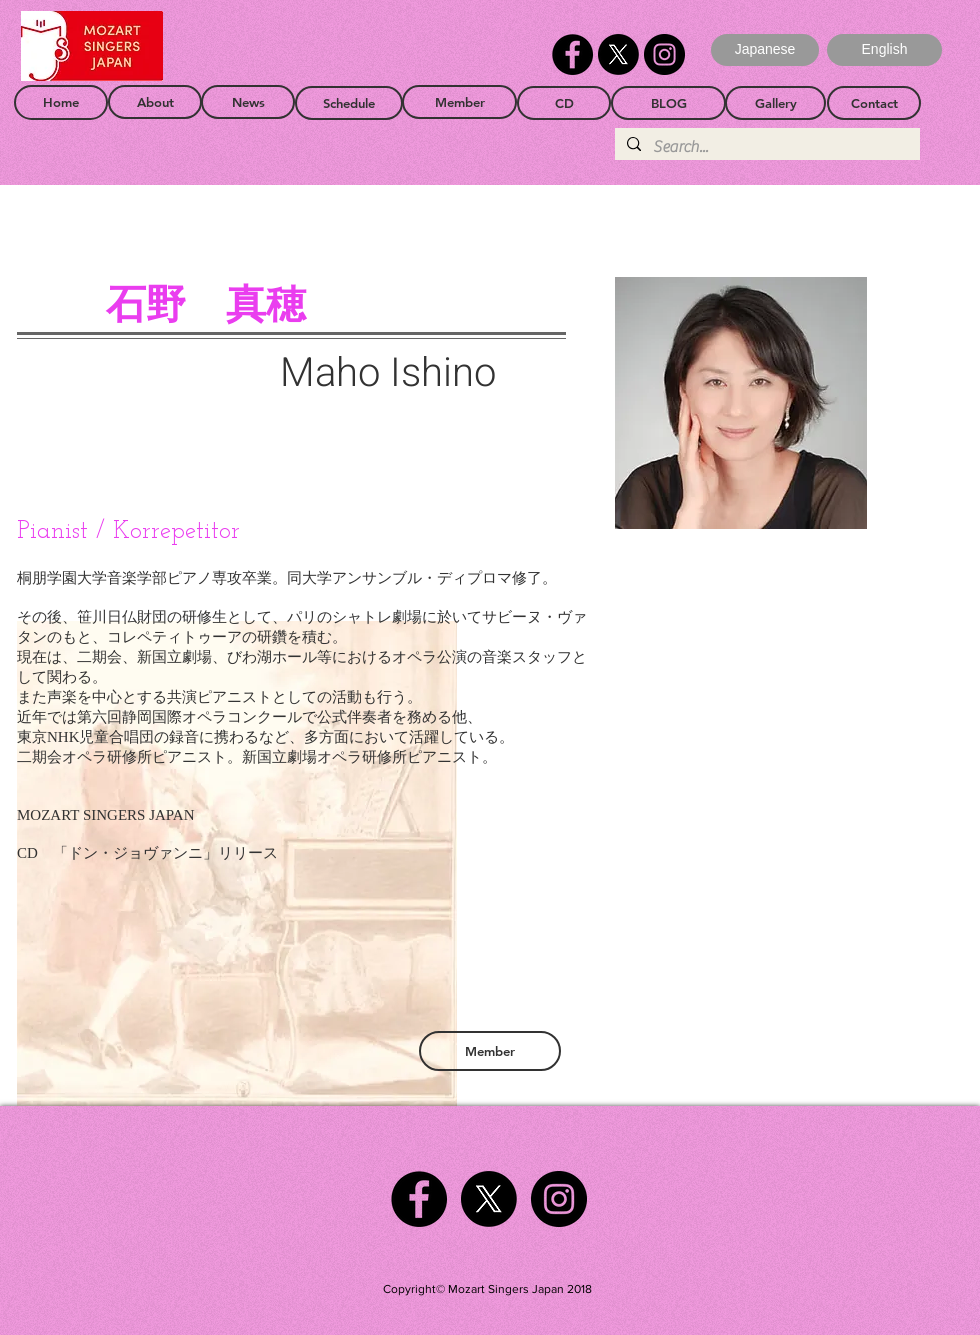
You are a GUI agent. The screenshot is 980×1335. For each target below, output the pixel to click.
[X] (618, 54)
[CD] (564, 103)
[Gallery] (775, 103)
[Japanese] (765, 50)
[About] (155, 102)
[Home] (61, 102)
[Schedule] (349, 103)
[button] (884, 50)
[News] (248, 102)
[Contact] (874, 103)
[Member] (459, 102)
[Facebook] (572, 54)
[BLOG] (668, 103)
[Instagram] (664, 54)
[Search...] (765, 147)
